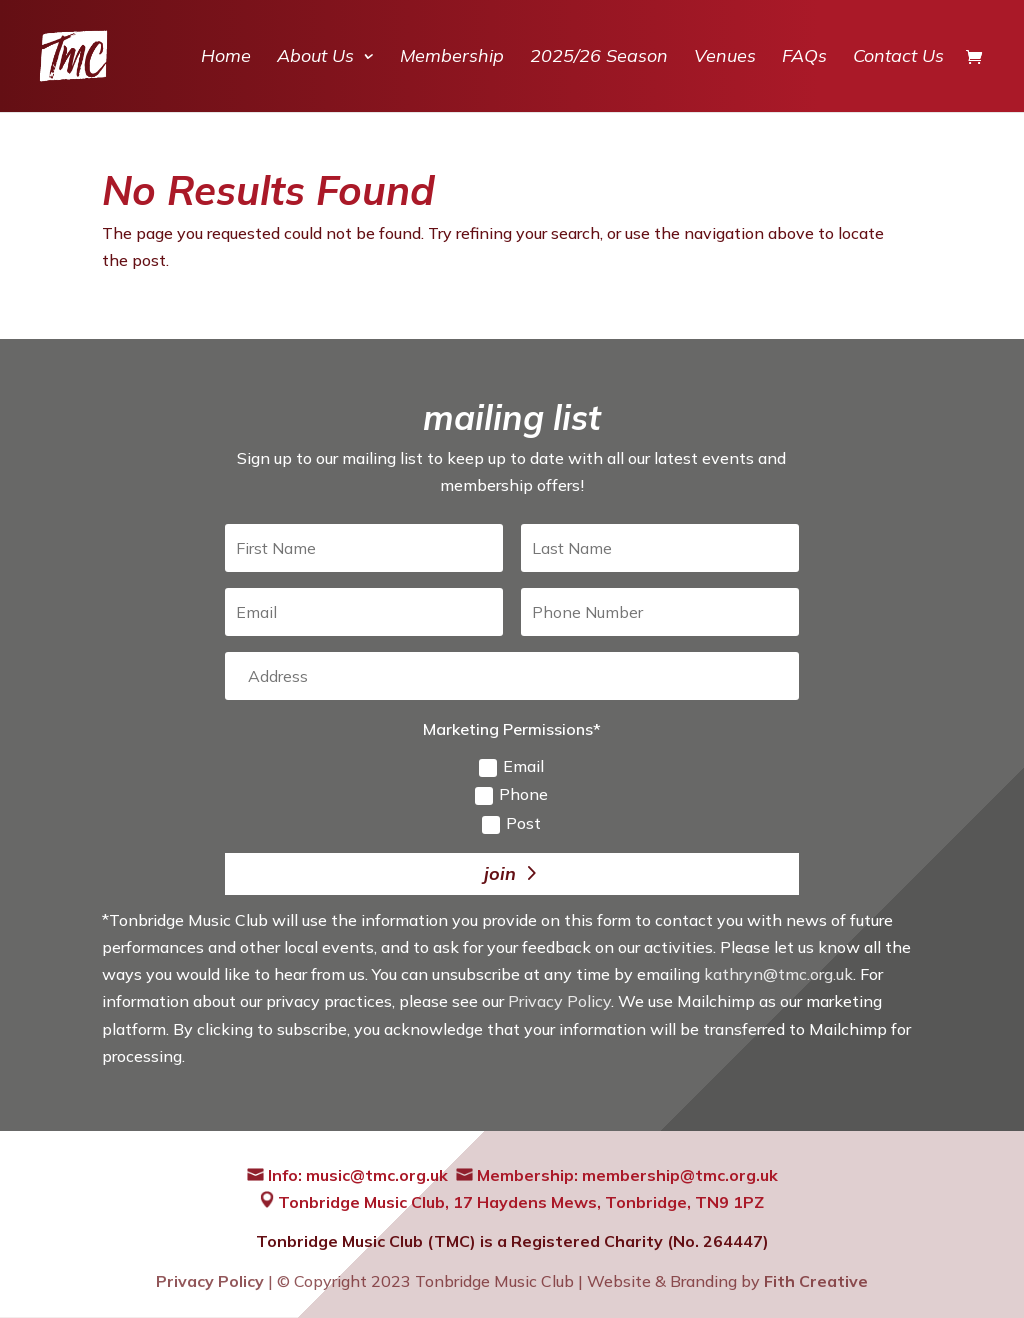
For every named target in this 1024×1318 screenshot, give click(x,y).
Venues (725, 58)
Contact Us (898, 58)
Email (511, 766)
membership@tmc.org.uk (680, 1175)
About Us (315, 58)
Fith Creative (816, 1281)
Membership (452, 58)
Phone (511, 794)
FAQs (804, 58)
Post (511, 823)
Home (226, 58)
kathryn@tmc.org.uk (778, 974)
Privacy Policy (559, 1001)
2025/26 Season (599, 58)
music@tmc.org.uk (377, 1175)
